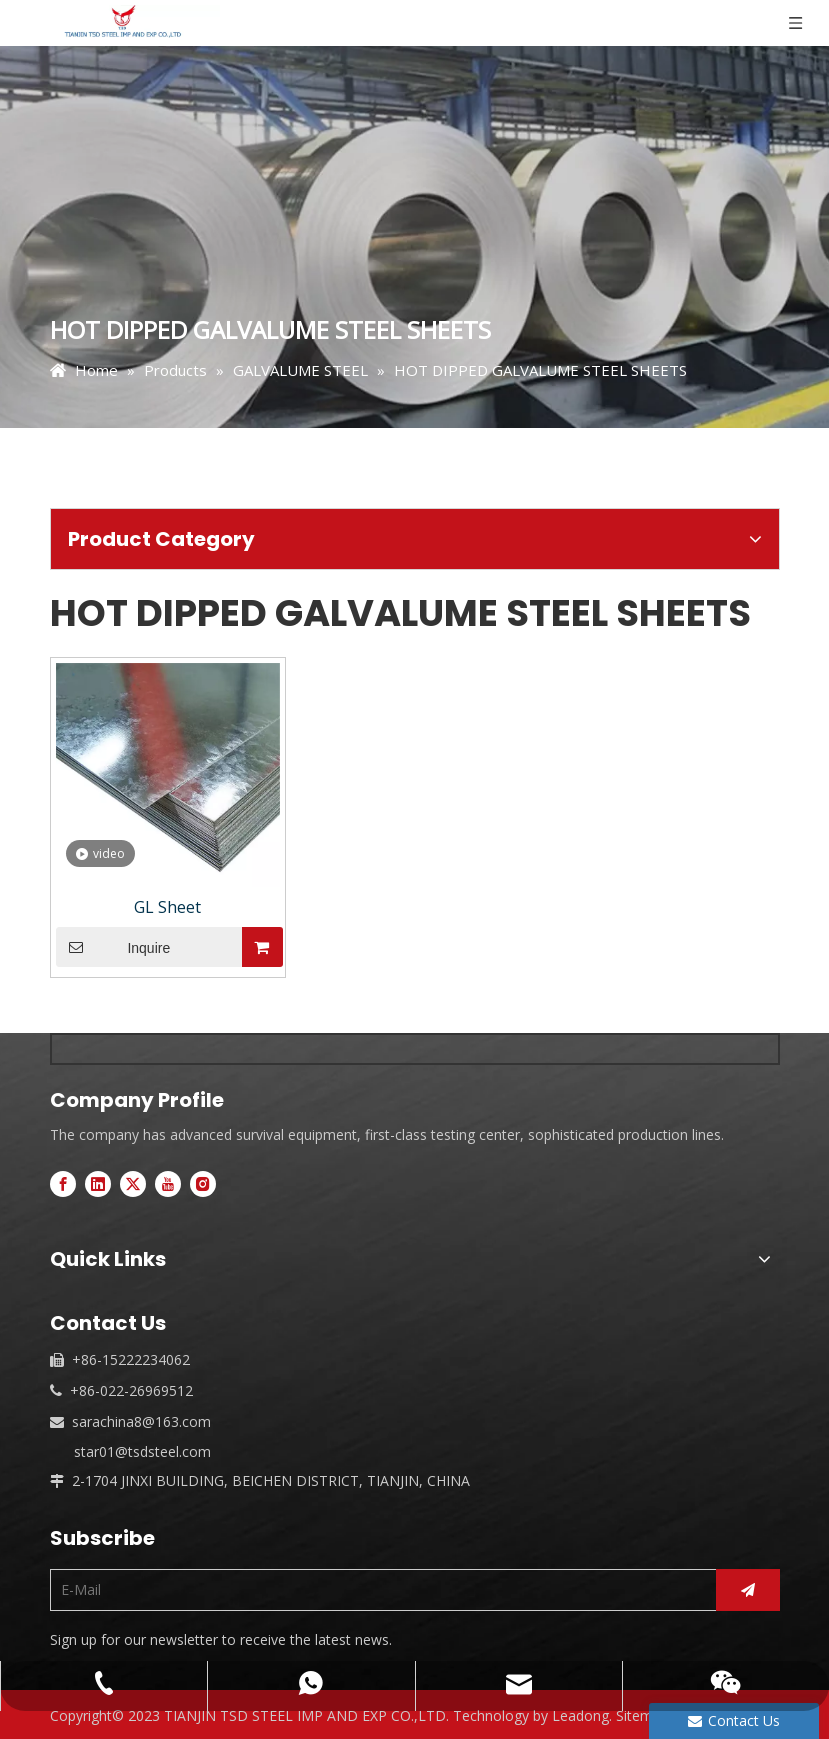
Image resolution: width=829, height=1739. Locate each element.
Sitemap (642, 1715)
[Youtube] (168, 1183)
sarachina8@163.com (141, 1421)
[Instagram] (203, 1183)
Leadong (580, 1715)
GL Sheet (167, 907)
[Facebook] (63, 1183)
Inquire (113, 947)
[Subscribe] (748, 1590)
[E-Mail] (378, 1590)
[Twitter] (133, 1183)
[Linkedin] (98, 1183)
